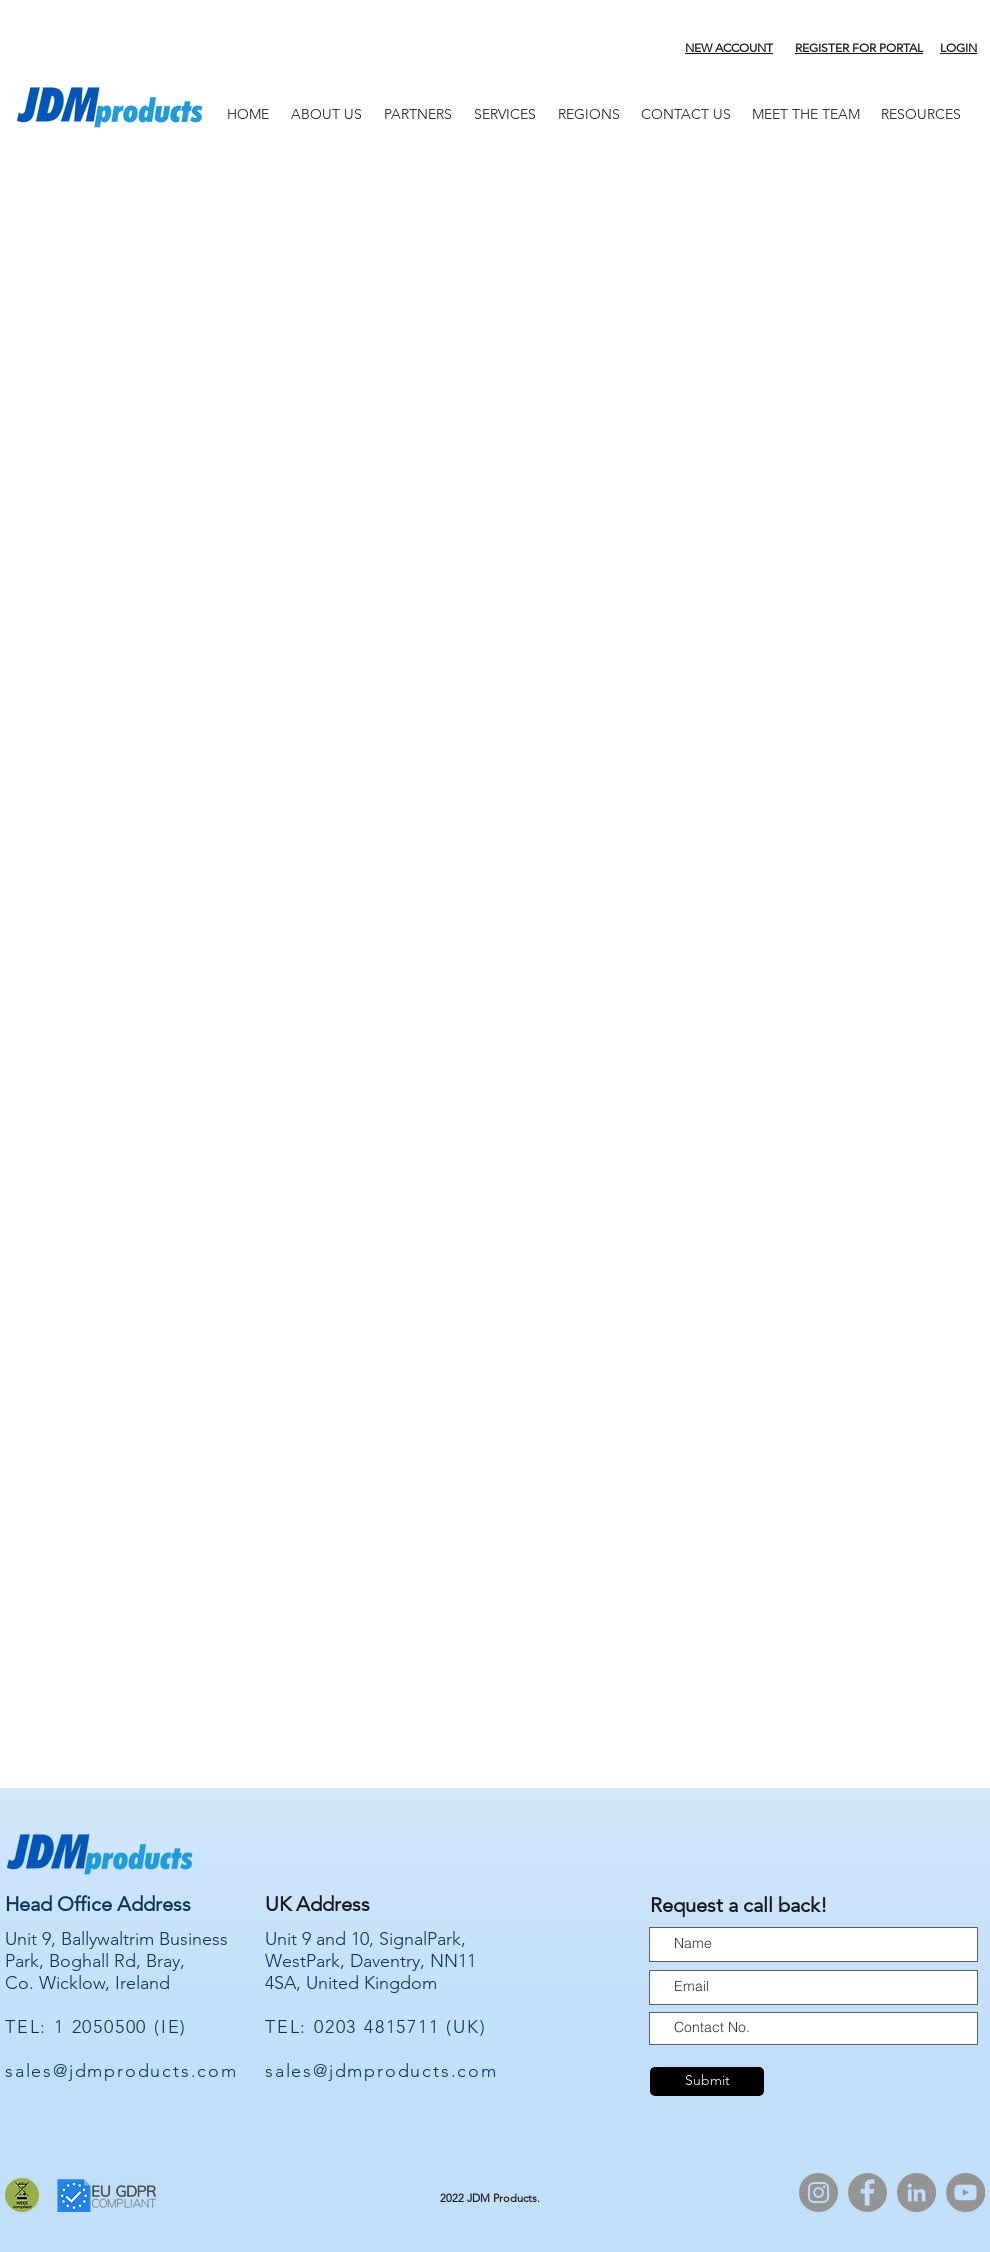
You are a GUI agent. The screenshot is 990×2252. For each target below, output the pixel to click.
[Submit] (707, 2081)
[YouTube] (965, 2192)
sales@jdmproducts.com (121, 2071)
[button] (418, 114)
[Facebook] (867, 2192)
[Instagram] (818, 2192)
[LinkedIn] (916, 2192)
